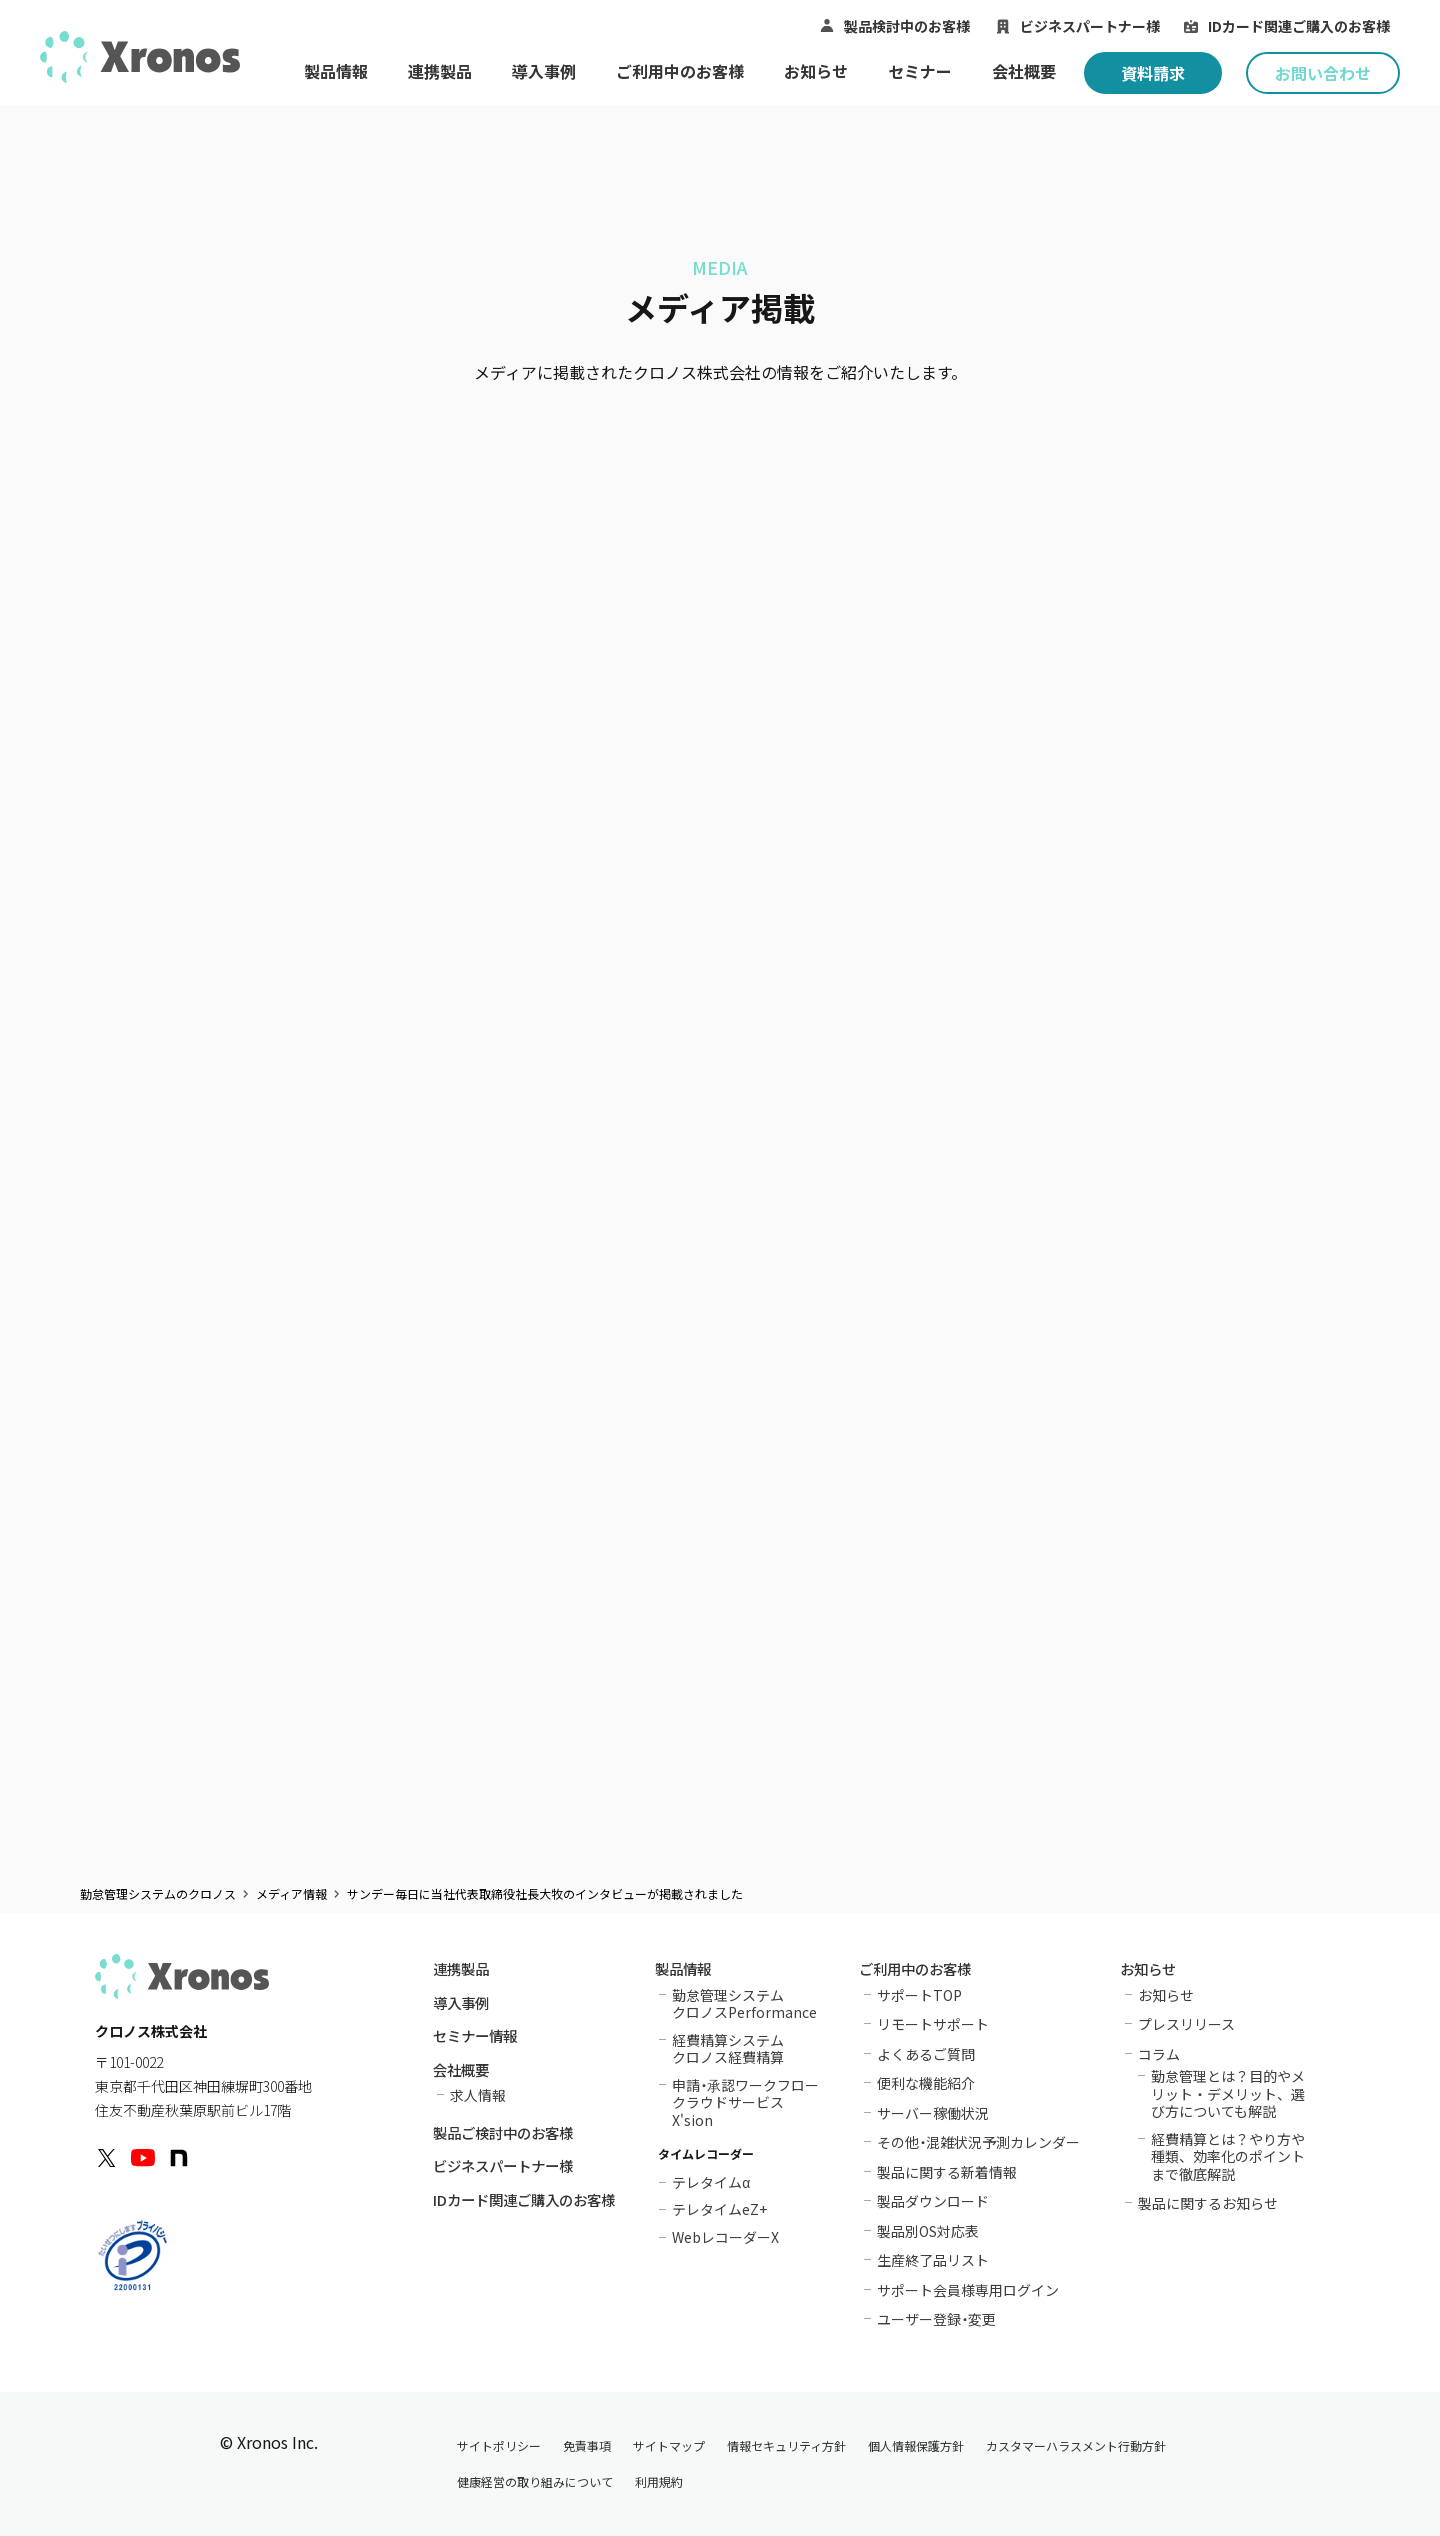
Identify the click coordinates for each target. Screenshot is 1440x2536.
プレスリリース (1186, 2024)
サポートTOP (919, 1995)
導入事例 (544, 71)
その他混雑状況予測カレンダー (978, 2142)
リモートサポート (933, 2024)
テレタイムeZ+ (719, 2207)
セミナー (920, 71)
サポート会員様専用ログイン (968, 2290)
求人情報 (478, 2095)
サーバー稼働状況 (933, 2113)
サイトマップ (669, 2446)
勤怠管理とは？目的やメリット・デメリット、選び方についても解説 (1228, 2093)
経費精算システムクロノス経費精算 (728, 2048)
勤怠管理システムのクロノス (158, 1894)
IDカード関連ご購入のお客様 (1299, 26)
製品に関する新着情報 (947, 2172)
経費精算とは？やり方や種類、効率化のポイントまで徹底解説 (1228, 2156)
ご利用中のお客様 (680, 71)
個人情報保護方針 (916, 2446)
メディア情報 (291, 1894)
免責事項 (587, 2446)
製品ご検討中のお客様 (503, 2134)
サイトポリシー (499, 2446)
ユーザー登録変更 (936, 2319)
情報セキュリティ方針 (786, 2446)
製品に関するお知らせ (1208, 2203)
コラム (1159, 2054)
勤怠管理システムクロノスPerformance (744, 2003)
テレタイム (711, 2180)
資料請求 (1153, 73)
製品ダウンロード (933, 2201)
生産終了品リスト (933, 2260)
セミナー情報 (475, 2037)
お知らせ (816, 71)
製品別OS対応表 (928, 2231)
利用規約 (659, 2482)
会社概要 (1024, 71)
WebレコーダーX (725, 2235)
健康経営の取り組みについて (535, 2482)
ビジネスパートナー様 (1090, 26)
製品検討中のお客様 (907, 26)
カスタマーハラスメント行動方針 (1076, 2446)
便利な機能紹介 (926, 2083)
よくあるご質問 (926, 2054)
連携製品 (440, 71)
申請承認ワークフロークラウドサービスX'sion (745, 2102)
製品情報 (336, 71)
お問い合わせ (1323, 73)
